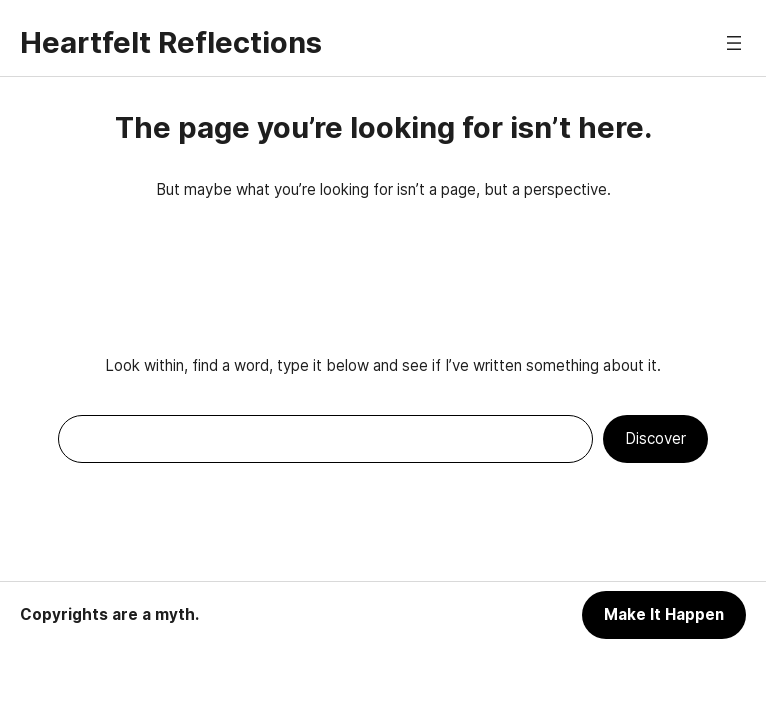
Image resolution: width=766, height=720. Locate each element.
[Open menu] (734, 43)
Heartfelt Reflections (171, 42)
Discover (655, 438)
